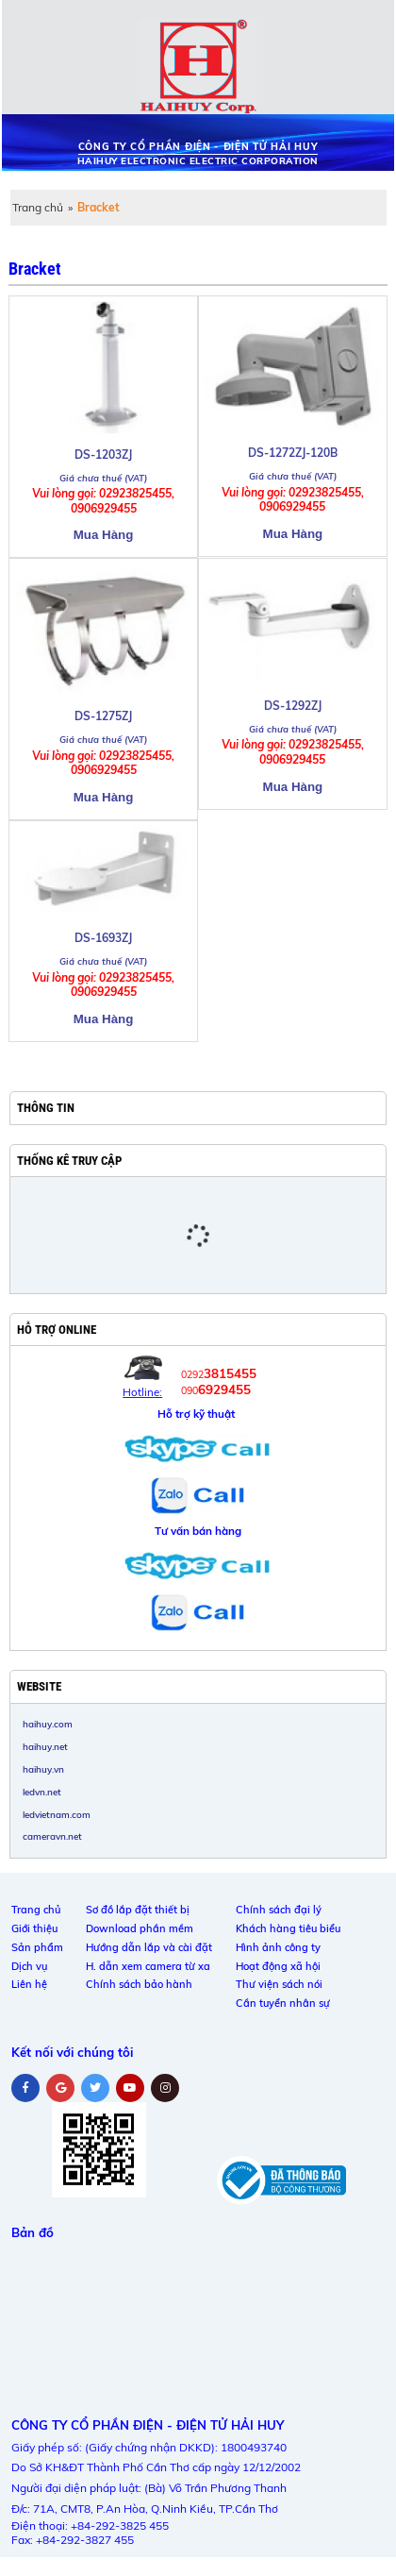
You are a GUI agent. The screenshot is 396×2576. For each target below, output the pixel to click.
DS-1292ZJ (293, 706)
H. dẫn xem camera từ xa (148, 1966)
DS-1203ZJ (103, 454)
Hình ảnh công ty (278, 1947)
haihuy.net (45, 1746)
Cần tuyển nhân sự (283, 2003)
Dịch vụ (29, 1966)
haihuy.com (48, 1723)
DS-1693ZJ (103, 938)
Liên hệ (29, 1984)
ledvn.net (42, 1791)
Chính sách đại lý (279, 1909)
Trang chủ (37, 207)
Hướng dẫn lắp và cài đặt (149, 1947)
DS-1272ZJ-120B (293, 453)
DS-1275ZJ (103, 716)
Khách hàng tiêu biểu (288, 1928)
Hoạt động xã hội (278, 1966)
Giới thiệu (34, 1928)
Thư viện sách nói (279, 1984)
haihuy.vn (43, 1769)
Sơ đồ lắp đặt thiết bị (138, 1909)
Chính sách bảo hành (139, 1984)
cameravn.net (52, 1836)
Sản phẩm (37, 1947)
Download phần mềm (139, 1928)
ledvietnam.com (57, 1814)
